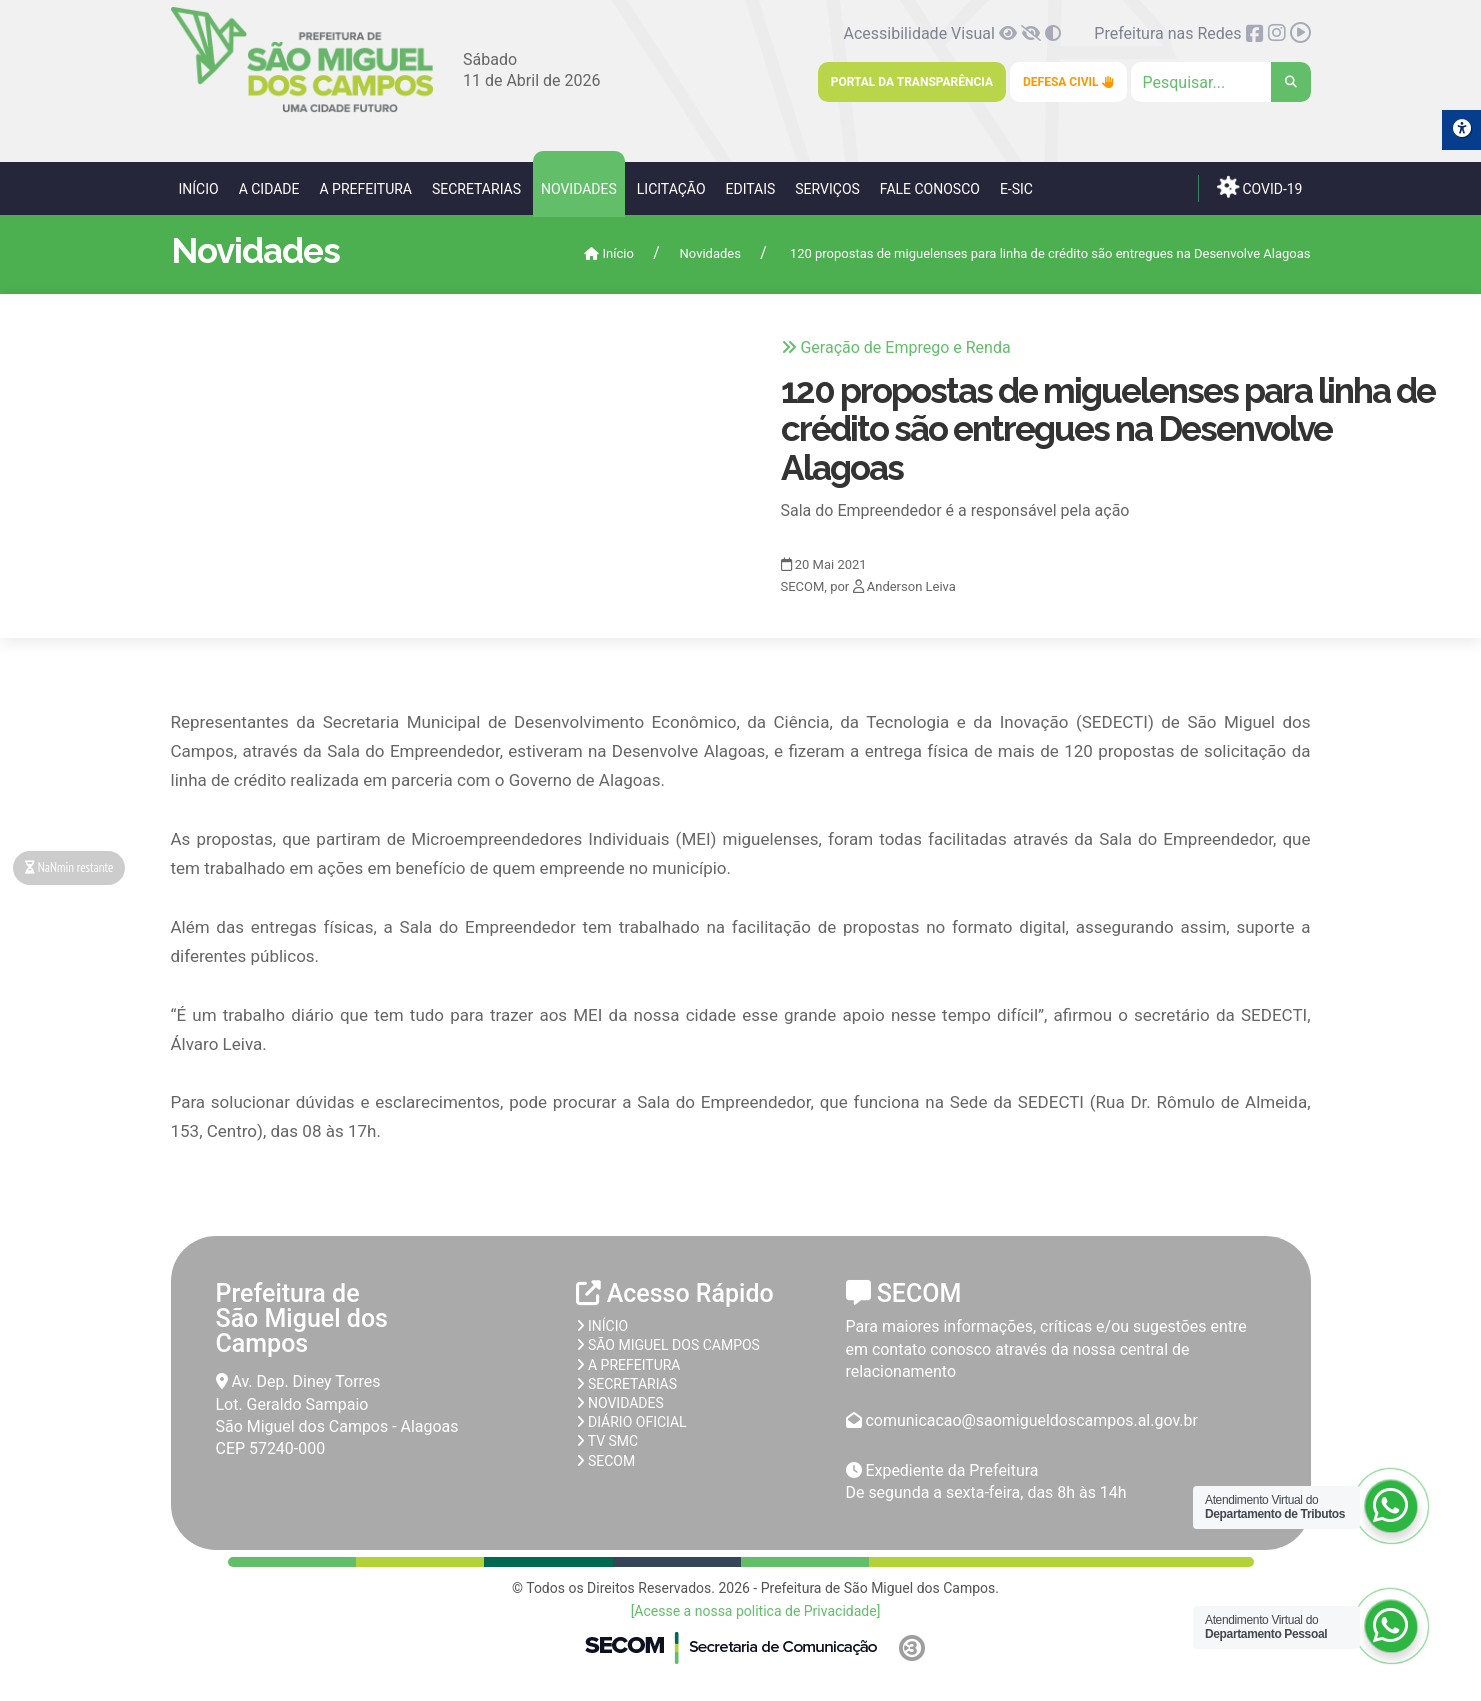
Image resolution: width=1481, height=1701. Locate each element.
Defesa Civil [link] (1068, 82)
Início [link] (199, 189)
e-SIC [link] (1016, 189)
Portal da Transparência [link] (912, 82)
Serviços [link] (827, 189)
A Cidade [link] (269, 189)
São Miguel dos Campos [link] (668, 1345)
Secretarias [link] (476, 189)
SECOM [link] (606, 1461)
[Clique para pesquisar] (1221, 82)
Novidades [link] (579, 189)
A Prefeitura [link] (365, 189)
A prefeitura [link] (628, 1365)
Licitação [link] (671, 189)
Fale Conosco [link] (930, 189)
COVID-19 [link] (1259, 187)
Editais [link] (751, 189)
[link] (302, 108)
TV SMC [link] (607, 1441)
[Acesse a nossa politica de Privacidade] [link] (756, 1611)
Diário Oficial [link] (631, 1422)
